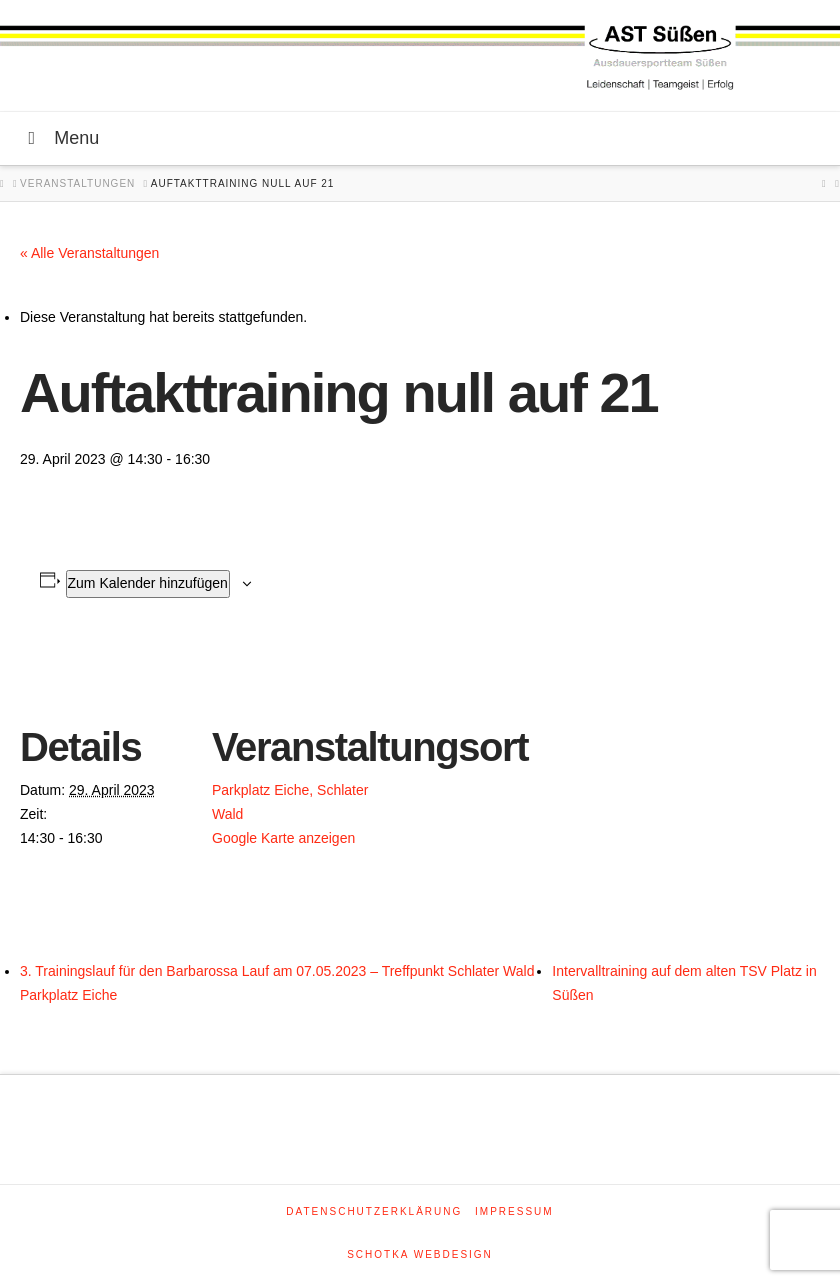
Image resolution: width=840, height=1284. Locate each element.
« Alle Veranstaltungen (89, 253)
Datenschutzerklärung (374, 1211)
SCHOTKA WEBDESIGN (420, 1254)
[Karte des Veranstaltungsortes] (509, 778)
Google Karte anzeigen (283, 838)
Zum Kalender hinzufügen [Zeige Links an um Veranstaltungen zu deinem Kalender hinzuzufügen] (148, 583)
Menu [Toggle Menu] (59, 138)
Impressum (514, 1211)
